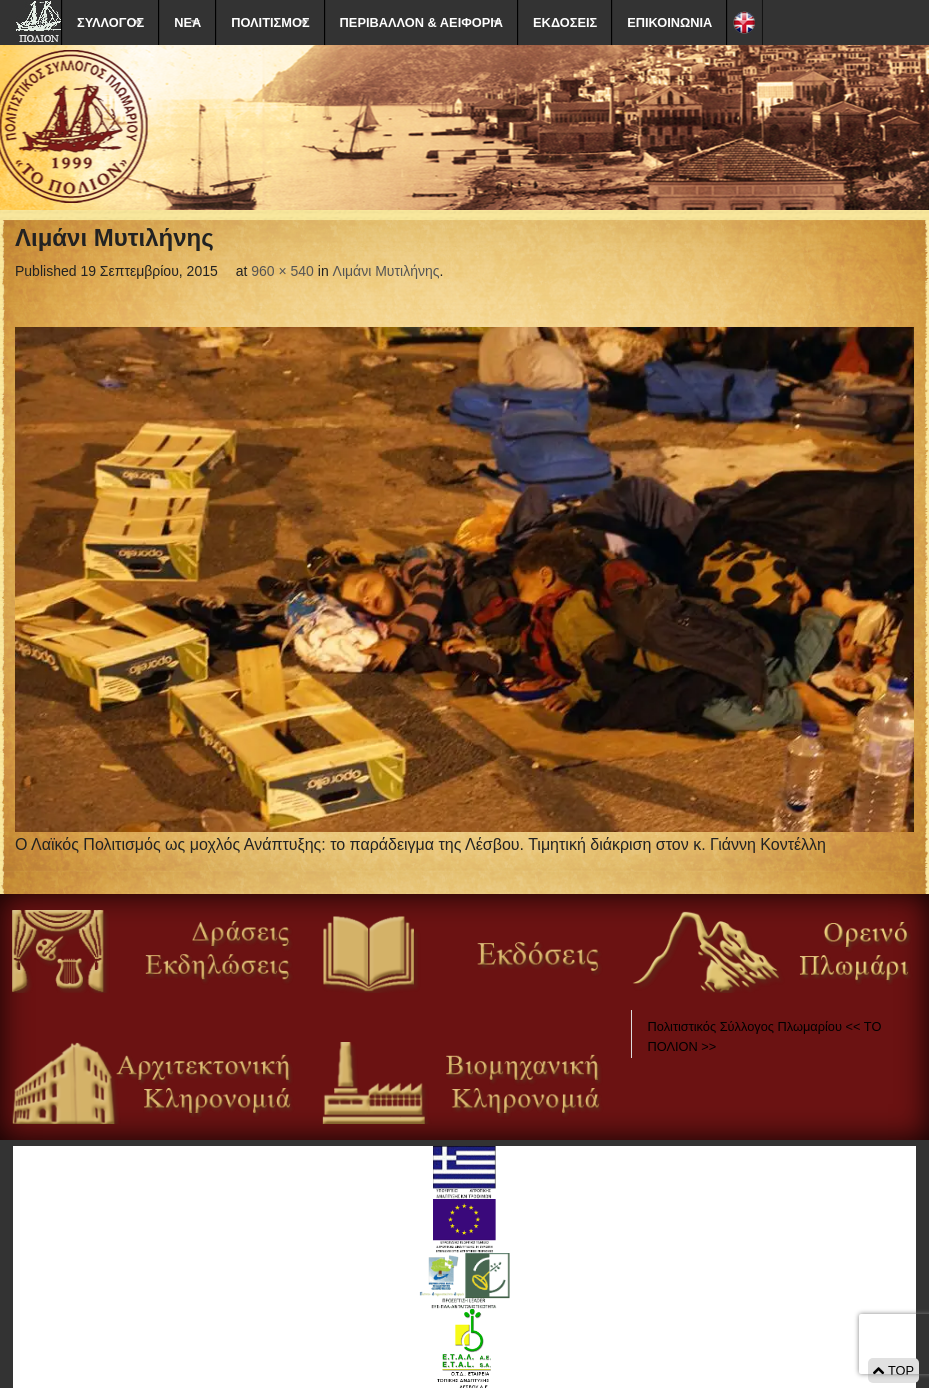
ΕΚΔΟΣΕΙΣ (565, 22)
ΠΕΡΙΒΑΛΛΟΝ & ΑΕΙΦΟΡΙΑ (421, 22)
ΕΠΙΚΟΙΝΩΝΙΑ (669, 22)
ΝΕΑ (187, 22)
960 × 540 (282, 271)
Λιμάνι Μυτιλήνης (386, 271)
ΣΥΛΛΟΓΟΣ (110, 22)
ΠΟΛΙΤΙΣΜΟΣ (270, 22)
